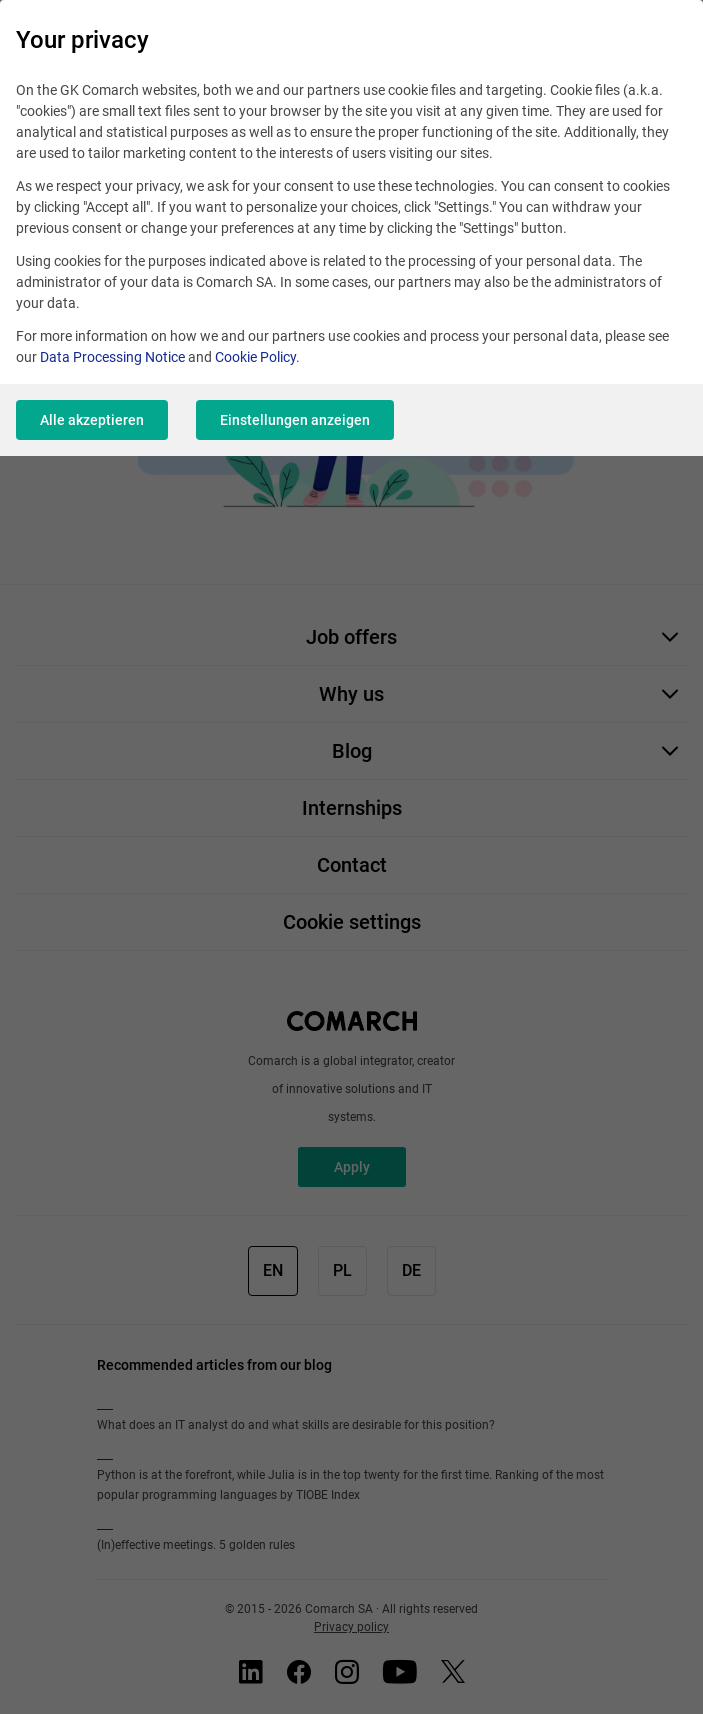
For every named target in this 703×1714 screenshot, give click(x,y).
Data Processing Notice (112, 357)
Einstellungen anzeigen (295, 420)
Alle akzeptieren (92, 420)
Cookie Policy (255, 357)
